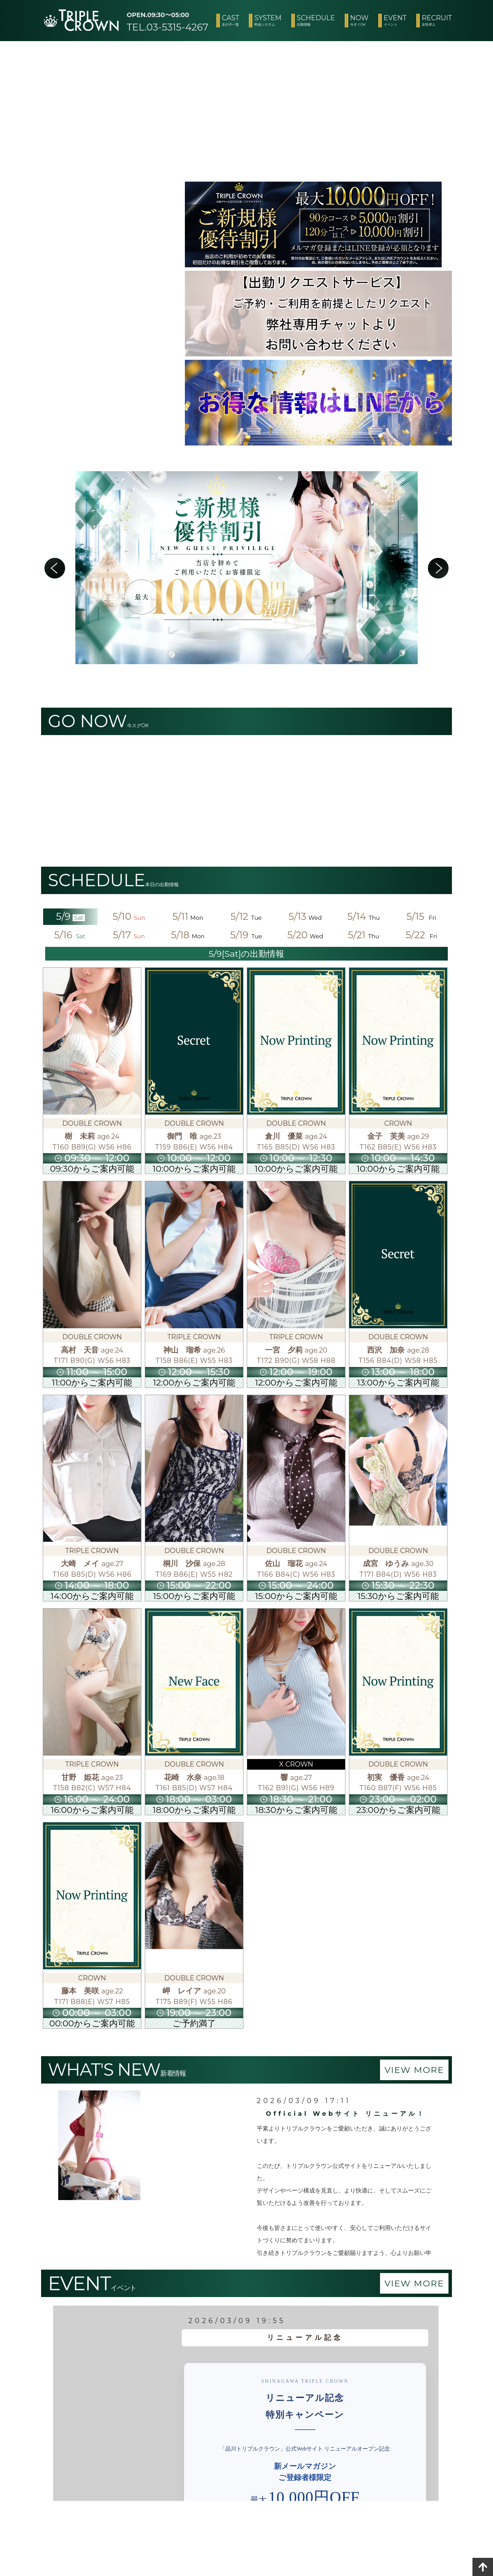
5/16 (70, 935)
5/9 (70, 916)
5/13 (305, 916)
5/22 (423, 935)
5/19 (246, 935)
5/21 (364, 935)
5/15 (422, 916)
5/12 (246, 916)
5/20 (305, 935)
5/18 (188, 935)
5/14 (363, 916)
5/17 (129, 935)
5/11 (187, 916)
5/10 (129, 916)
